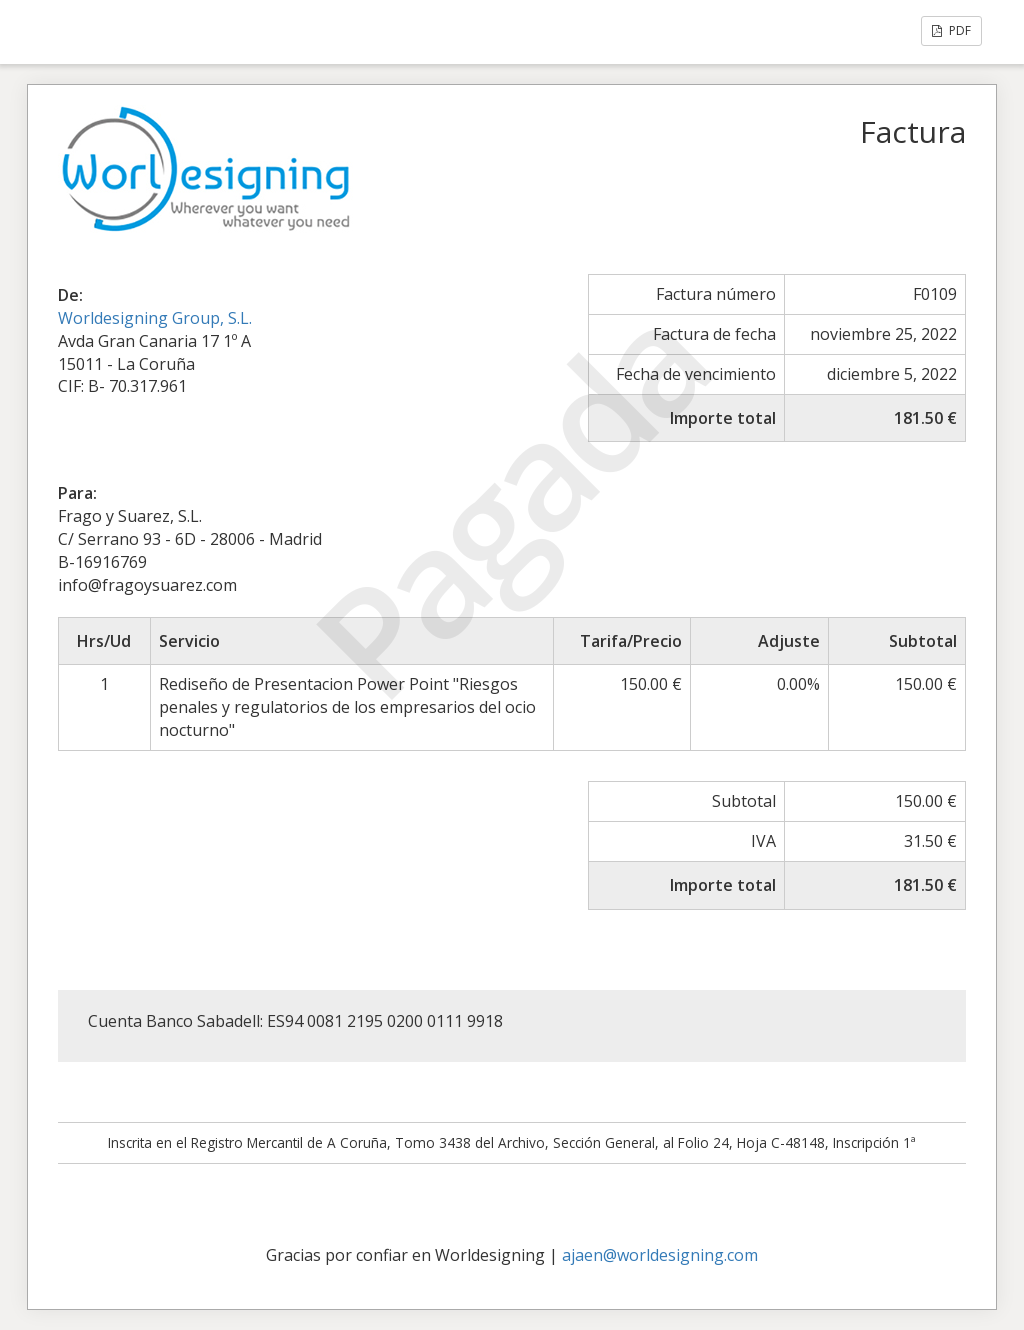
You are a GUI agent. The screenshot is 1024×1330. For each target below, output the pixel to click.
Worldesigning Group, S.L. (155, 318)
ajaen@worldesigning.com (660, 1255)
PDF (951, 30)
